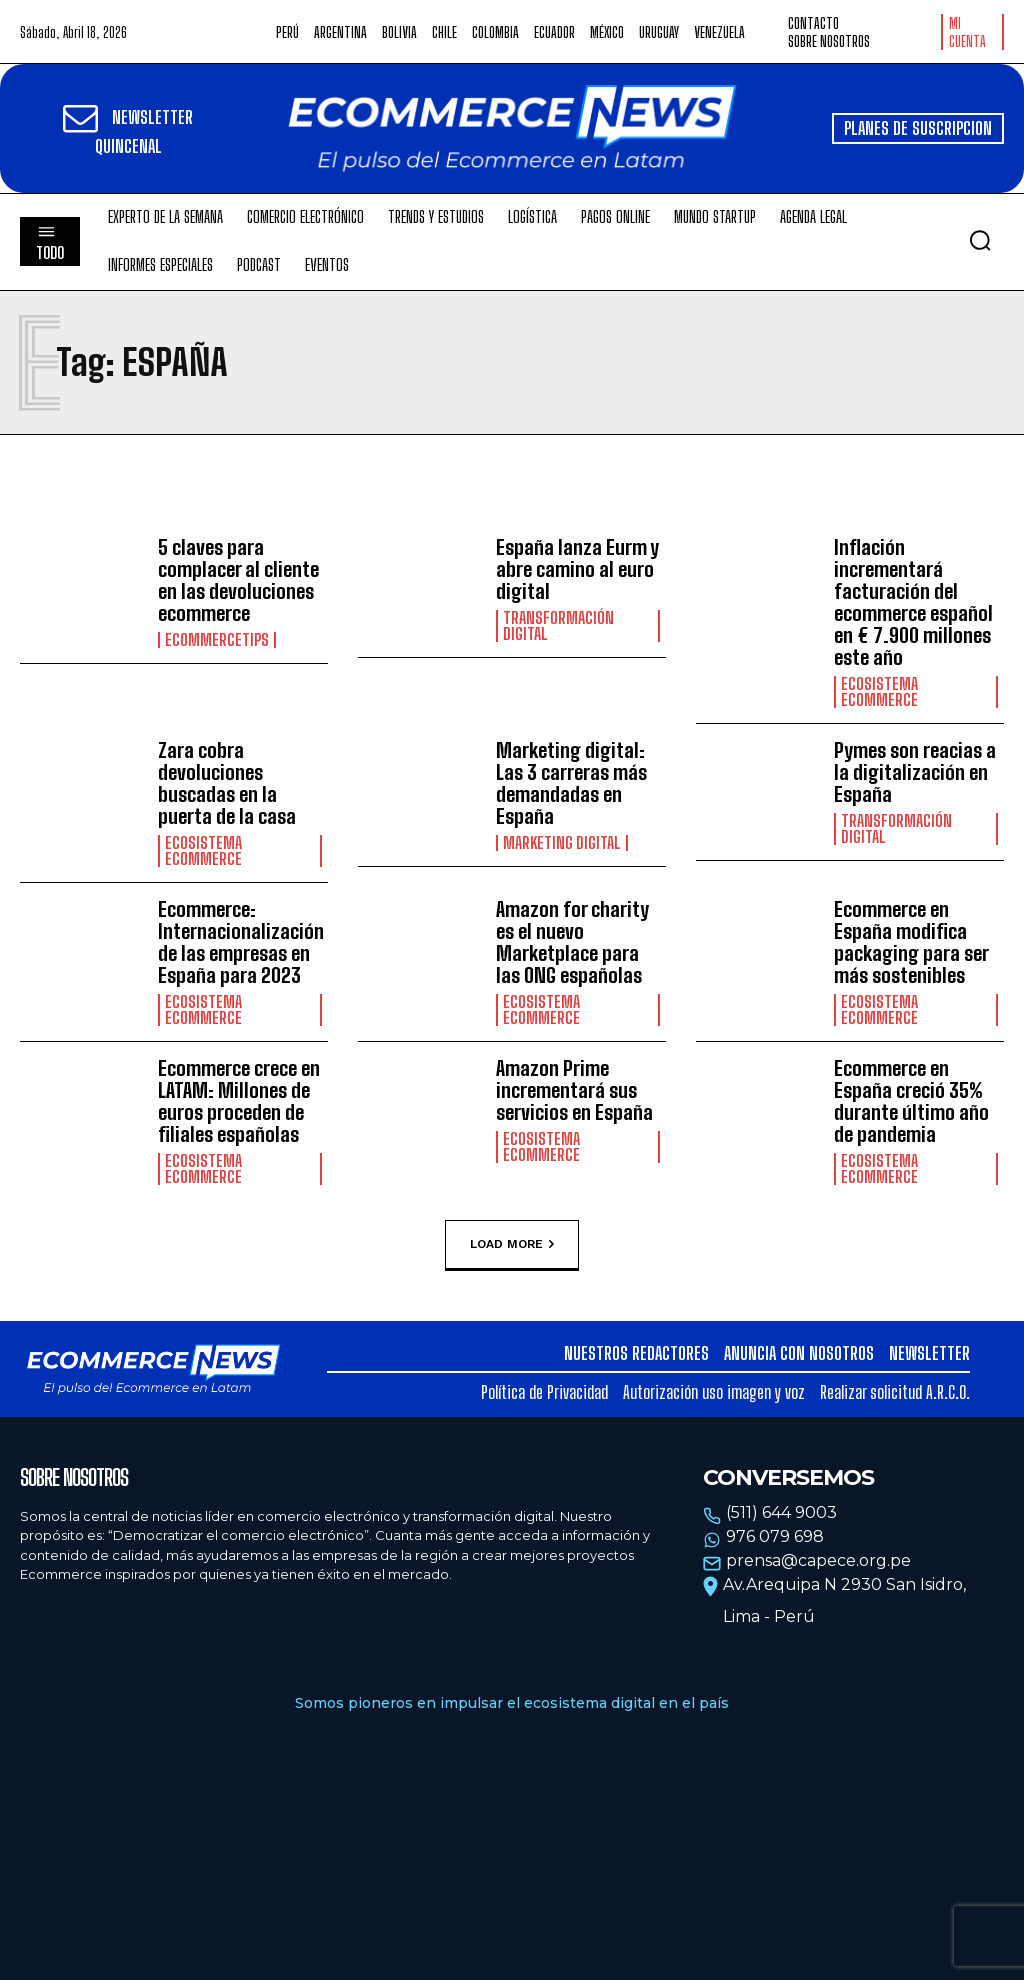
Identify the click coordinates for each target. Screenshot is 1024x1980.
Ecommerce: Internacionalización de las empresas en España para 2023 (241, 942)
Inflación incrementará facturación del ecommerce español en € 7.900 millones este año (913, 602)
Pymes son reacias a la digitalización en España (915, 772)
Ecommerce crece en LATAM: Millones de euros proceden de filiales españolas (239, 1101)
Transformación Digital (558, 626)
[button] (980, 240)
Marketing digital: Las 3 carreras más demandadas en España (571, 783)
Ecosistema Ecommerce (879, 692)
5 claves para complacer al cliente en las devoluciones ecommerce (238, 580)
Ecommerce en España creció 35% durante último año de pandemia (911, 1101)
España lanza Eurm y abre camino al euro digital (577, 569)
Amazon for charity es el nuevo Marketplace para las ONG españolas (572, 942)
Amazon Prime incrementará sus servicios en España (574, 1090)
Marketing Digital (562, 843)
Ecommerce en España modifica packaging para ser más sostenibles (911, 942)
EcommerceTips (217, 640)
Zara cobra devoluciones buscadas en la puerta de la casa (227, 783)
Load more (512, 1244)
